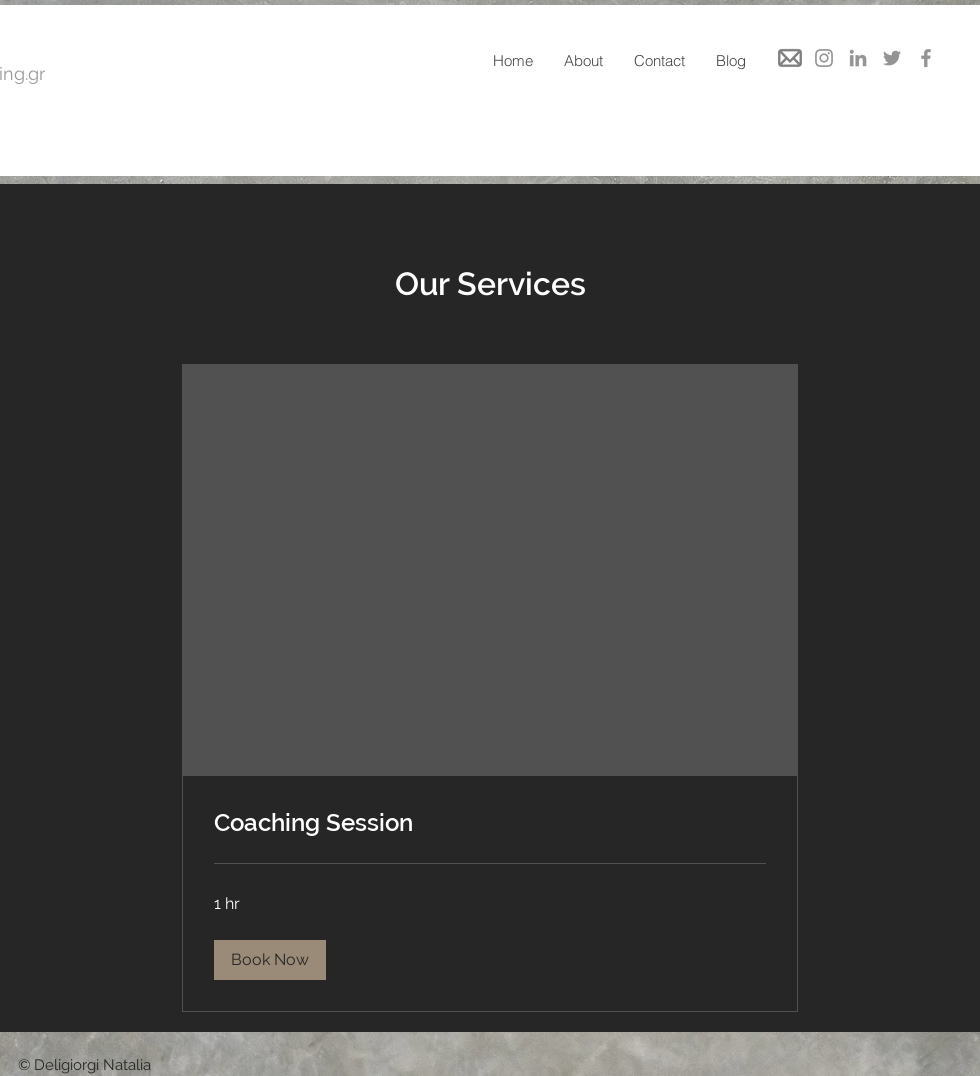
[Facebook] (926, 58)
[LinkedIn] (858, 58)
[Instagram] (824, 58)
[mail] (790, 58)
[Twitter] (892, 58)
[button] (270, 960)
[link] (490, 823)
